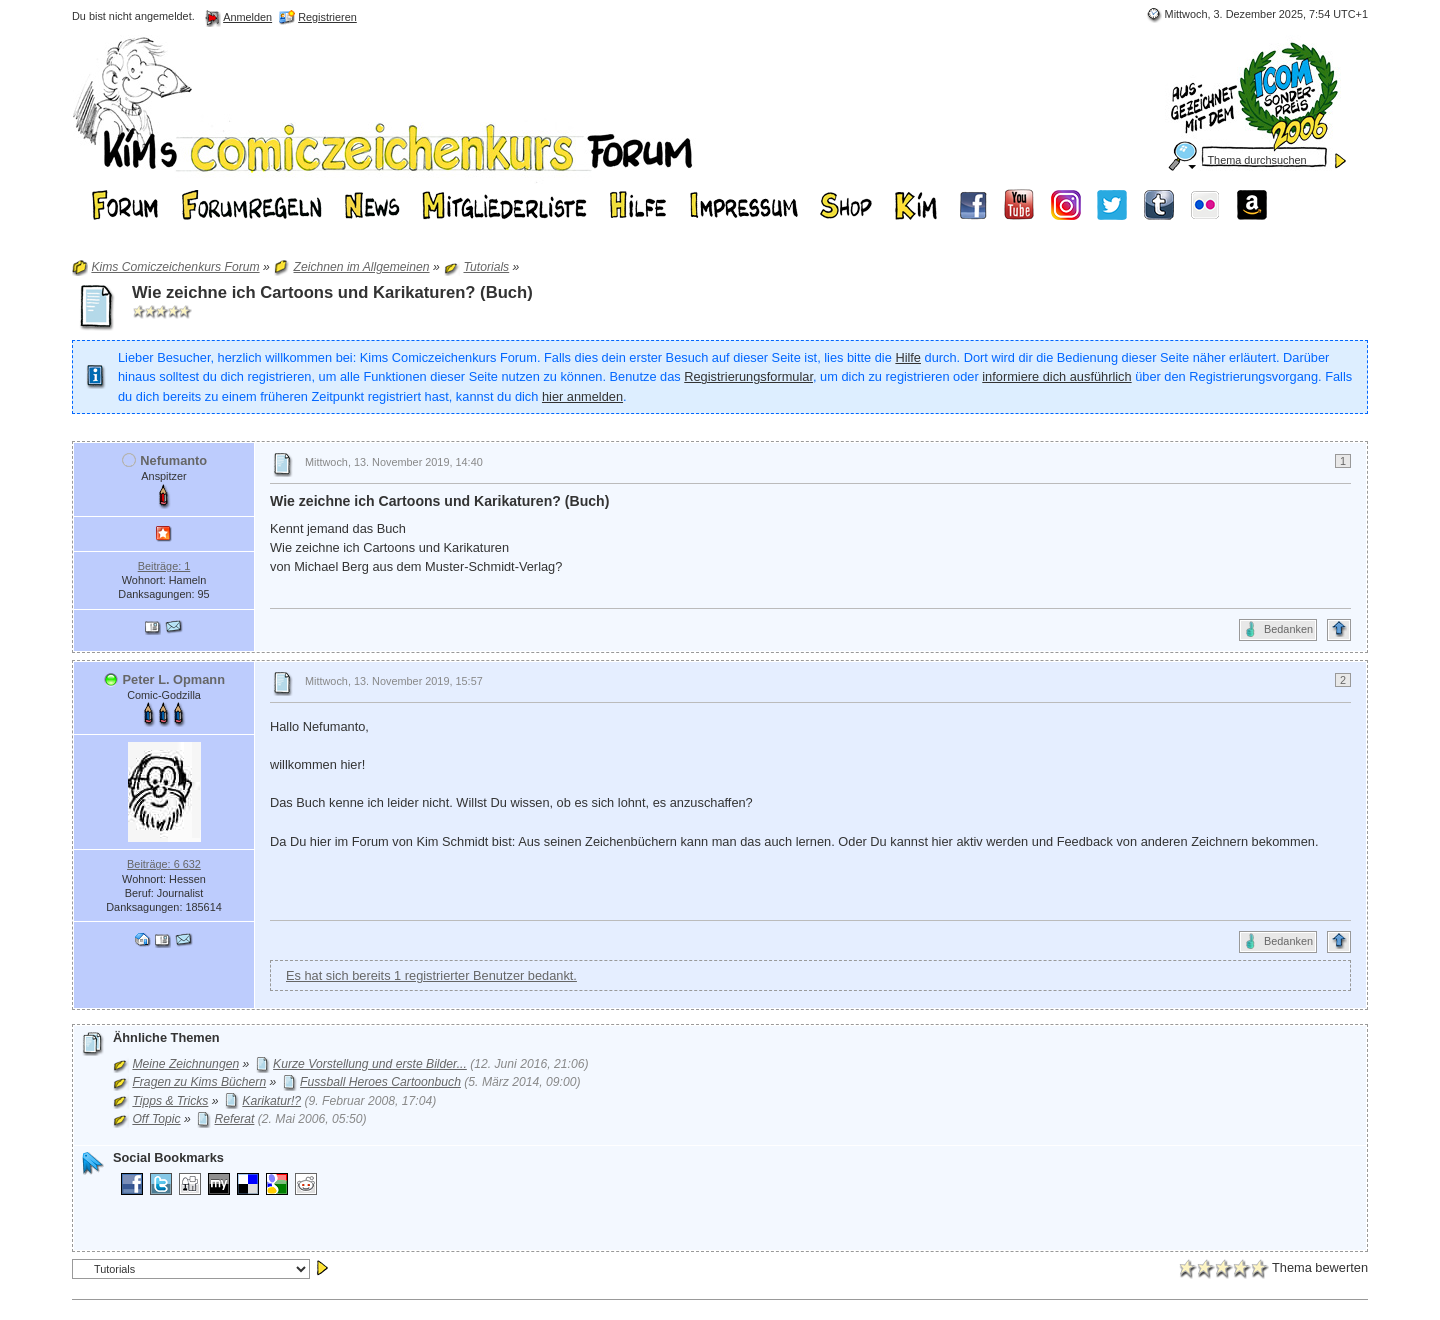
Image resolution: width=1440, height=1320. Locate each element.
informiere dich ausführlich (1056, 376)
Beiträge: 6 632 (164, 864)
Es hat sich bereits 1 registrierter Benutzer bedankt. (431, 975)
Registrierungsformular (748, 376)
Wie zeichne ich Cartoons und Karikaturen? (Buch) (332, 292)
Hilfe (908, 357)
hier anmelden (582, 396)
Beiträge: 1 (164, 566)
